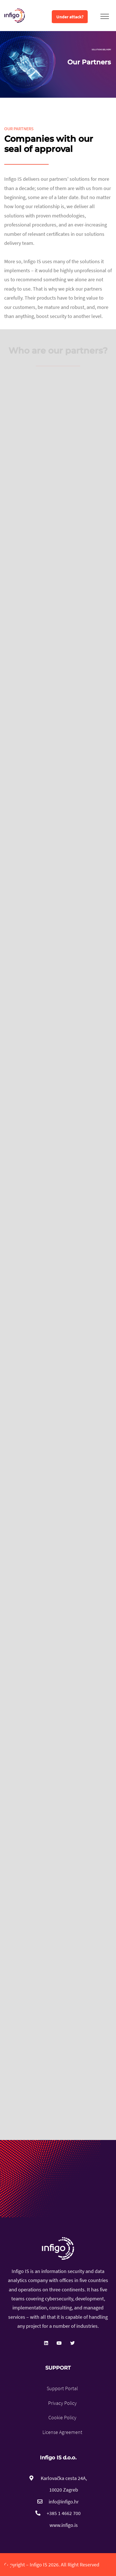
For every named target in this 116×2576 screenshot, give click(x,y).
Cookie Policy (62, 2417)
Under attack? (69, 16)
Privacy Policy (62, 2403)
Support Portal (62, 2388)
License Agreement (62, 2432)
